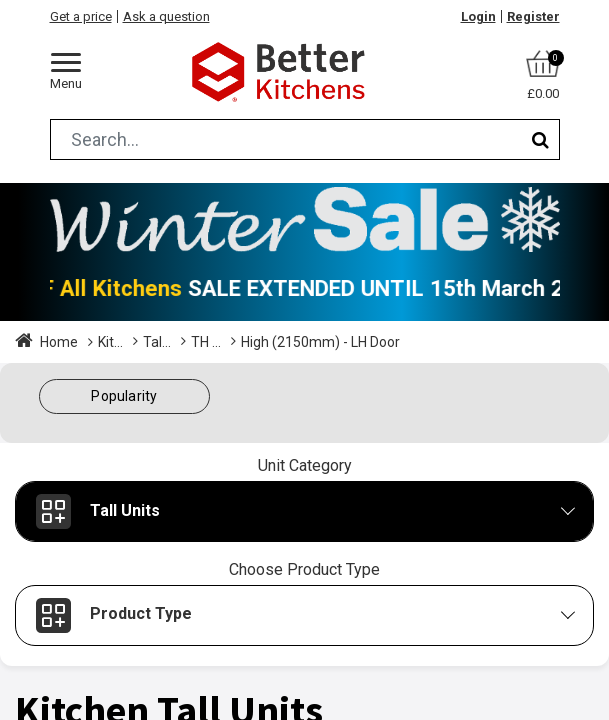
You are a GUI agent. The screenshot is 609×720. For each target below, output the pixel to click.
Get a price (81, 16)
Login (478, 16)
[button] (125, 396)
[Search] (540, 139)
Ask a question (166, 16)
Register (533, 16)
